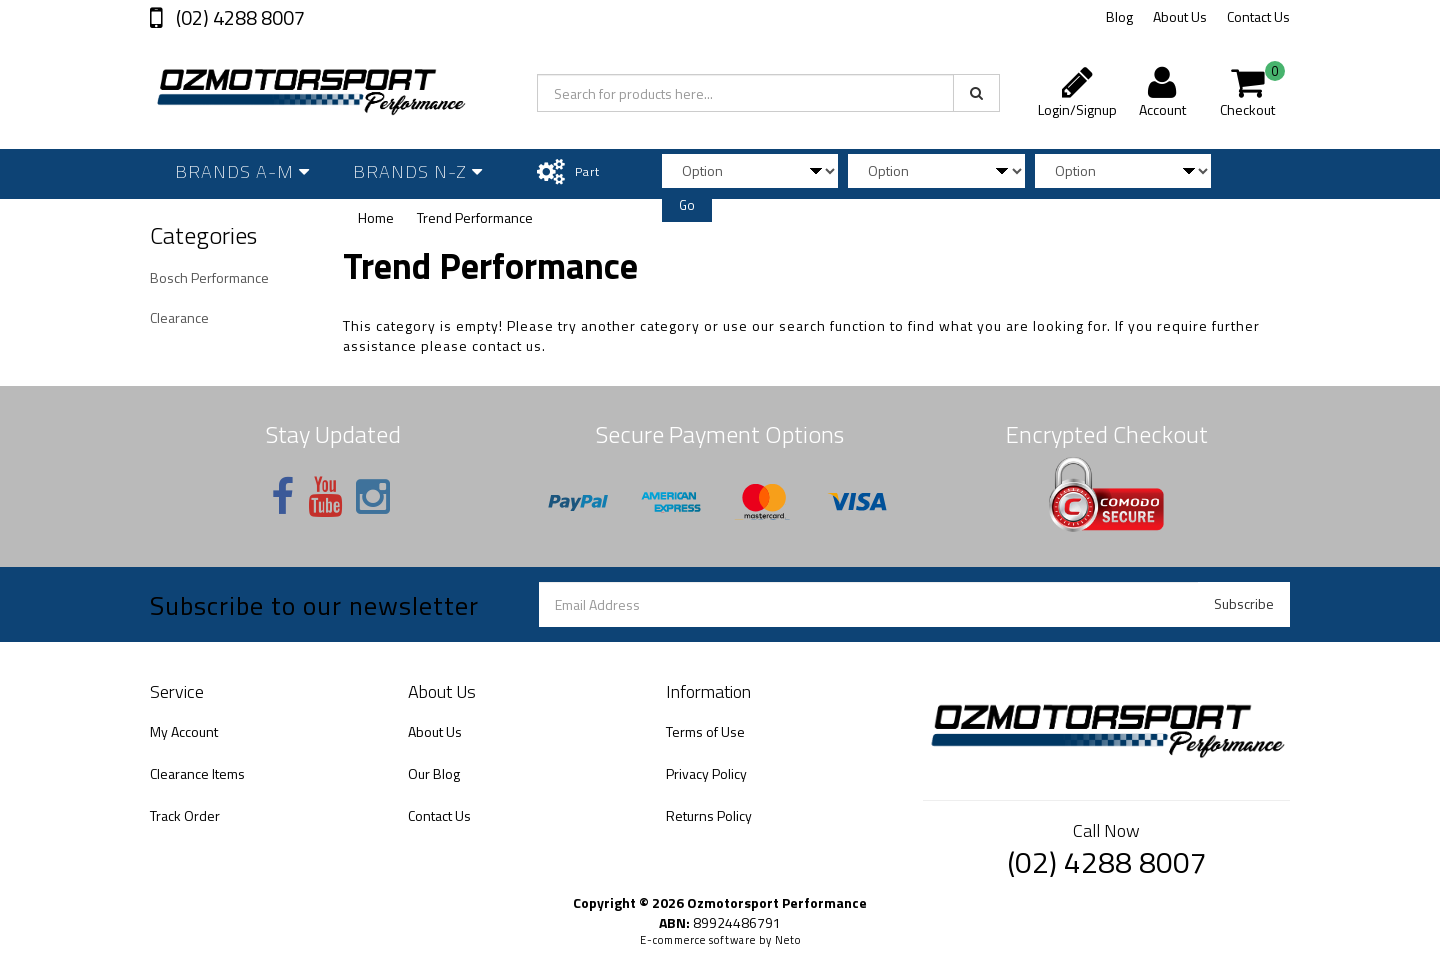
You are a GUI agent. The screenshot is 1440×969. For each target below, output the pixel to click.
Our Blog (434, 773)
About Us (1180, 16)
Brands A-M (242, 171)
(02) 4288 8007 (238, 17)
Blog (1119, 16)
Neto (788, 940)
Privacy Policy (706, 773)
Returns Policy (709, 815)
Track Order (185, 815)
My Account (184, 731)
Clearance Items (197, 773)
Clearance (179, 317)
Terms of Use (705, 731)
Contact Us (1258, 16)
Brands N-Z (418, 171)
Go (687, 205)
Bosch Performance (209, 277)
